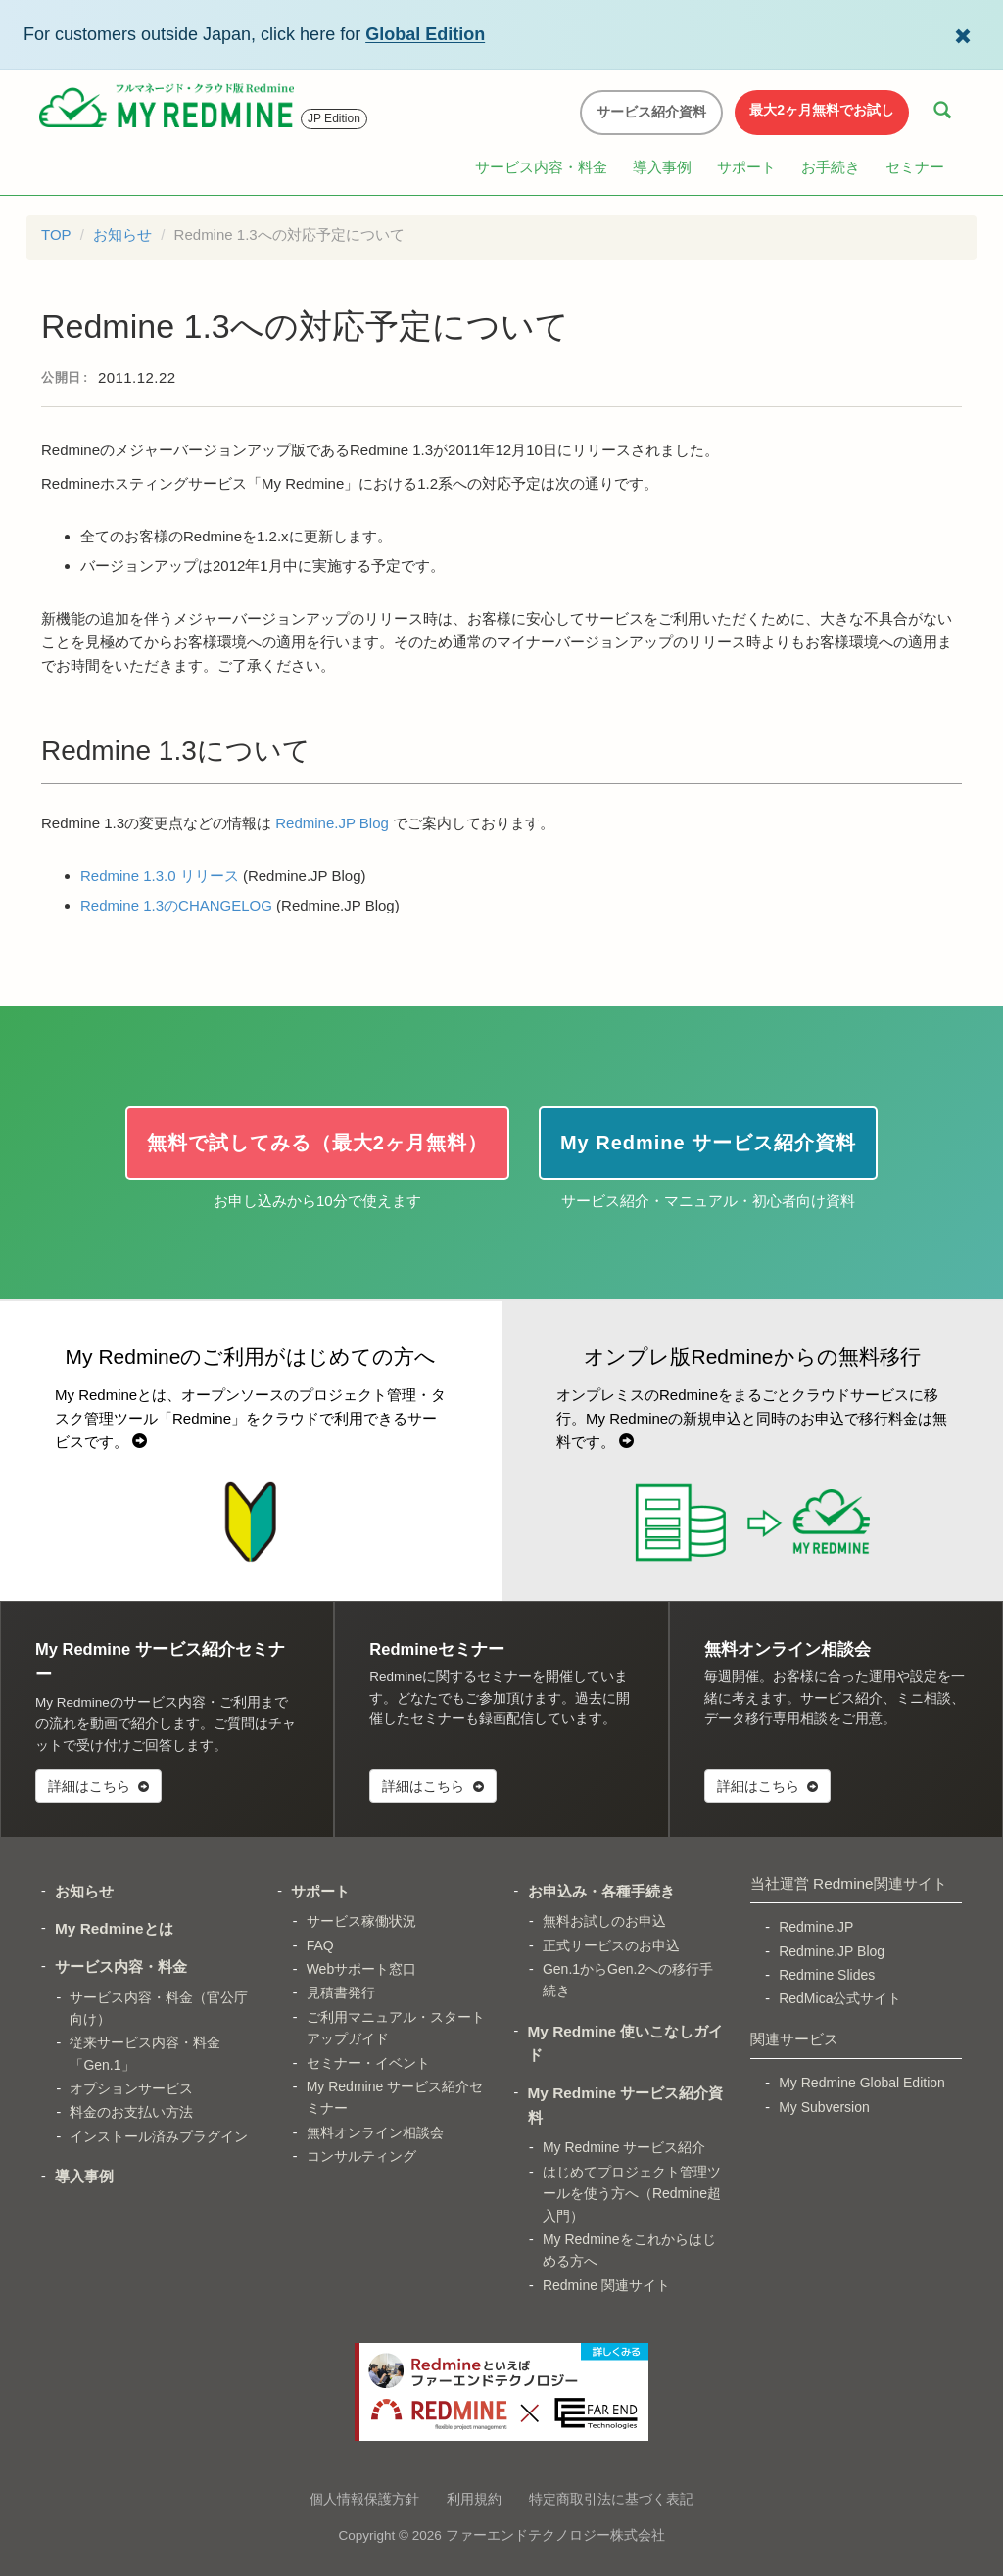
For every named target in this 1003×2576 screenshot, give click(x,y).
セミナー (914, 167)
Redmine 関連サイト (606, 2285)
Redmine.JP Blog (332, 823)
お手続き (830, 167)
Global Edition (425, 34)
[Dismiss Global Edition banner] (962, 34)
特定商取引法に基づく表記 (611, 2498)
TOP (56, 234)
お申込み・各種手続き (601, 1891)
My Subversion (824, 2107)
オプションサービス (131, 2088)
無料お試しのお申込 (604, 1921)
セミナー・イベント (368, 2063)
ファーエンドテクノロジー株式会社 (555, 2535)
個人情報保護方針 (364, 2498)
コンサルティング (361, 2156)
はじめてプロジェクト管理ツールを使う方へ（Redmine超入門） (632, 2194)
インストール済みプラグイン (159, 2136)
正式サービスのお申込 (611, 1945)
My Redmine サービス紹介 (624, 2147)
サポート (746, 167)
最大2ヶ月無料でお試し (821, 109)
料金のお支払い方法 (131, 2112)
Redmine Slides (827, 1975)
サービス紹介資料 (651, 111)
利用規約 (474, 2498)
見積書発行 (341, 1992)
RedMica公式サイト (840, 1998)
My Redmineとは (114, 1928)
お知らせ (122, 234)
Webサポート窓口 (362, 1969)
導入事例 (662, 167)
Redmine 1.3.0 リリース (159, 875)
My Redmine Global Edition (862, 2082)
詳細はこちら (98, 1786)
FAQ (320, 1945)
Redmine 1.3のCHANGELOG (176, 905)
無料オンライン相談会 (375, 2132)
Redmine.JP (816, 1927)
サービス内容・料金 (541, 167)
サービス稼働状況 (361, 1921)
